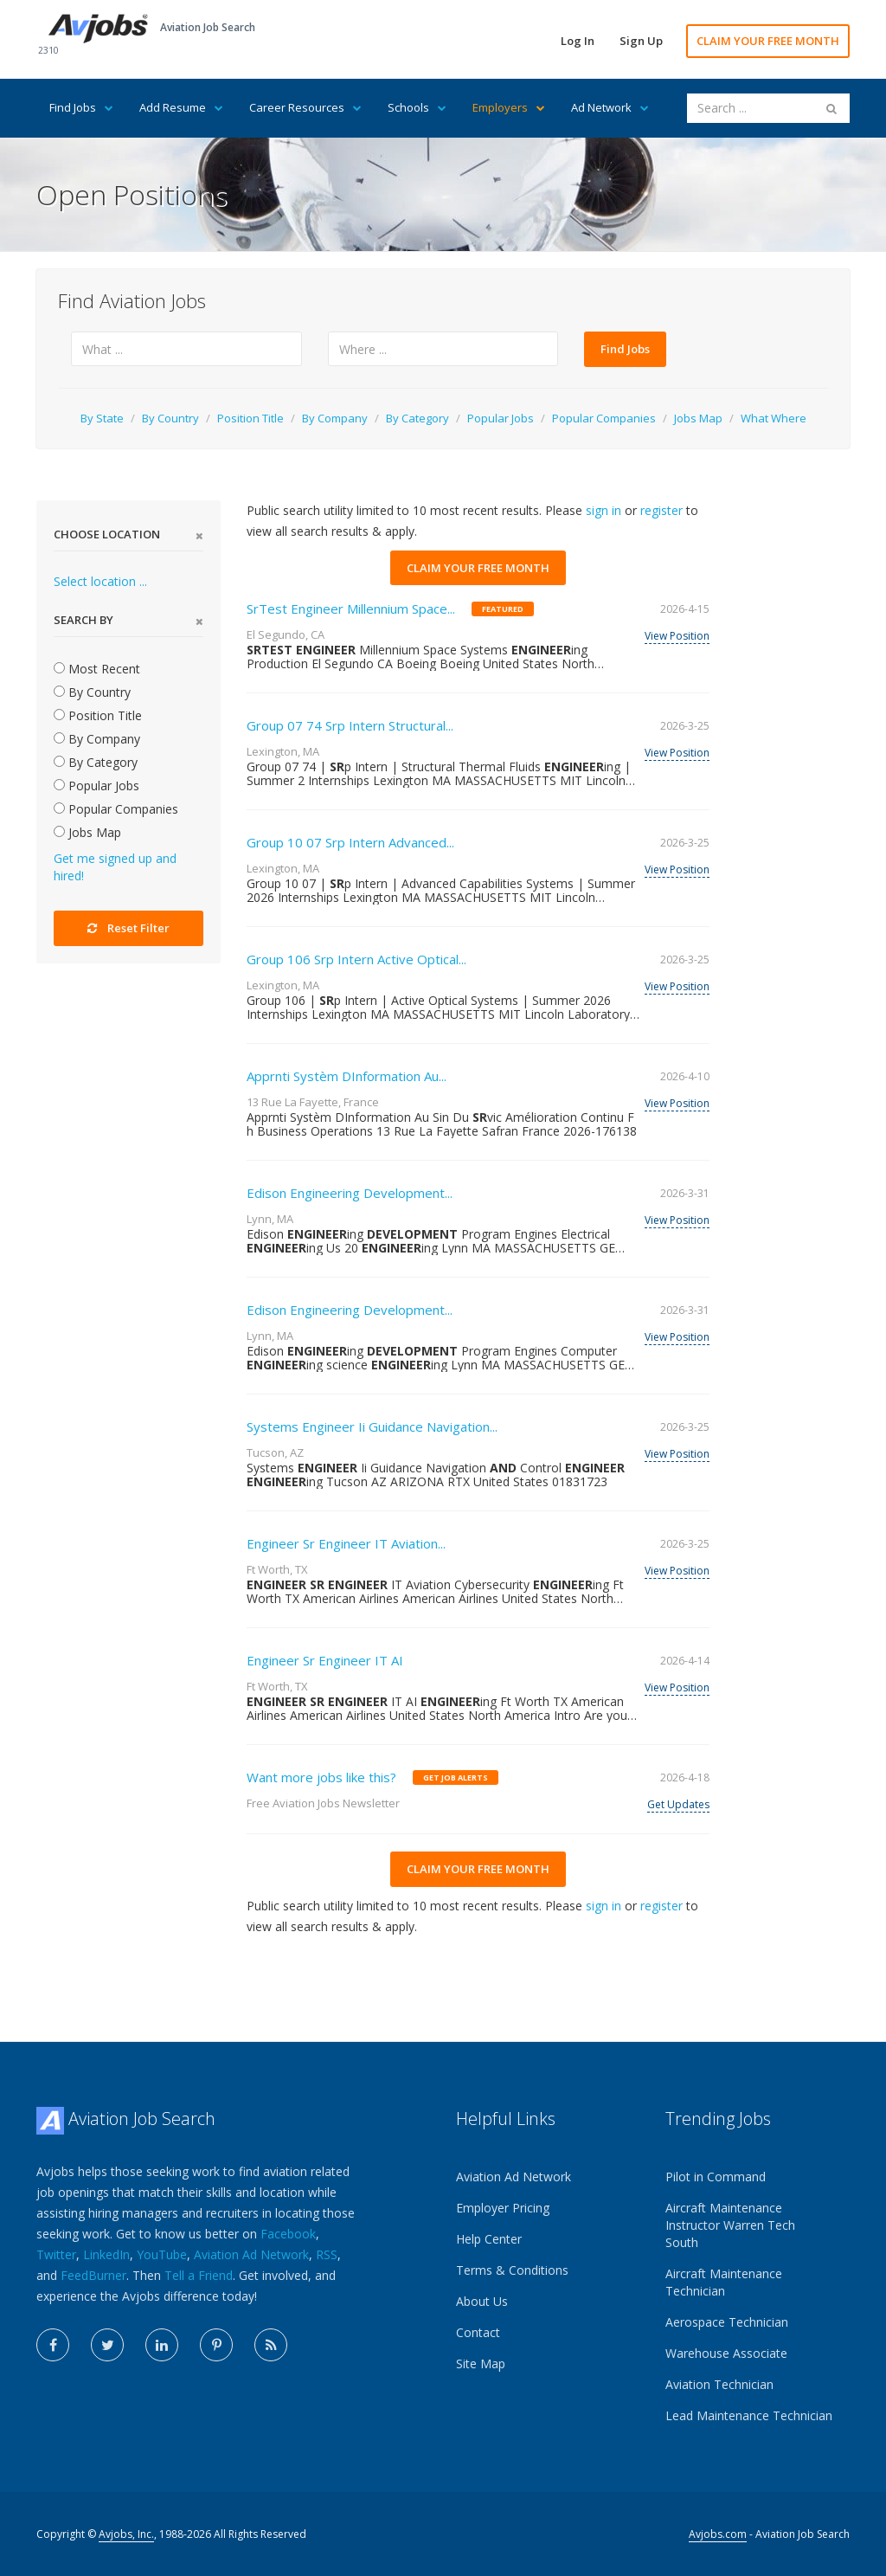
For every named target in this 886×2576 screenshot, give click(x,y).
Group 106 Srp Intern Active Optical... (356, 959)
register (661, 510)
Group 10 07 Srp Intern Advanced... (350, 842)
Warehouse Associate (726, 2353)
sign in (603, 510)
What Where (773, 418)
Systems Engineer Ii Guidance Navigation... (372, 1426)
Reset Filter (128, 928)
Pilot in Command (715, 2176)
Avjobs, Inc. (126, 2534)
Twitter (56, 2254)
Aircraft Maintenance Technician (723, 2282)
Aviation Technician (719, 2384)
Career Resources (305, 107)
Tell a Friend (198, 2275)
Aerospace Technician (726, 2322)
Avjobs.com (718, 2534)
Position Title (250, 418)
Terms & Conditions (512, 2270)
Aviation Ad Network (251, 2254)
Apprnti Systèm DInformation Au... (346, 1076)
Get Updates (678, 1804)
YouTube (162, 2254)
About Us (482, 2301)
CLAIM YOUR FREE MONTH (768, 40)
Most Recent (97, 668)
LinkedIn (106, 2254)
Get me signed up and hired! (115, 867)
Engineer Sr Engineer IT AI (325, 1660)
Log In (577, 40)
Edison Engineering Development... (350, 1192)
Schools (417, 107)
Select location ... (100, 581)
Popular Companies (604, 418)
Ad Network (610, 107)
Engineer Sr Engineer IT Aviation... (346, 1543)
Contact (478, 2332)
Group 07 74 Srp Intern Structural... (350, 725)
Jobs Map (698, 418)
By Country (170, 418)
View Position (677, 635)
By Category (417, 418)
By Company (335, 418)
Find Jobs (81, 107)
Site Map (480, 2363)
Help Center (489, 2239)
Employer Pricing (502, 2207)
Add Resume (181, 107)
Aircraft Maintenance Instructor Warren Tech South (730, 2225)
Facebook (288, 2233)
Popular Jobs (500, 418)
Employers (508, 107)
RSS (326, 2254)
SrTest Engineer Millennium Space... (351, 608)
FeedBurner (93, 2275)
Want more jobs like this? (321, 1777)
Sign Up (641, 40)
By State (102, 418)
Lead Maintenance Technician (748, 2415)
